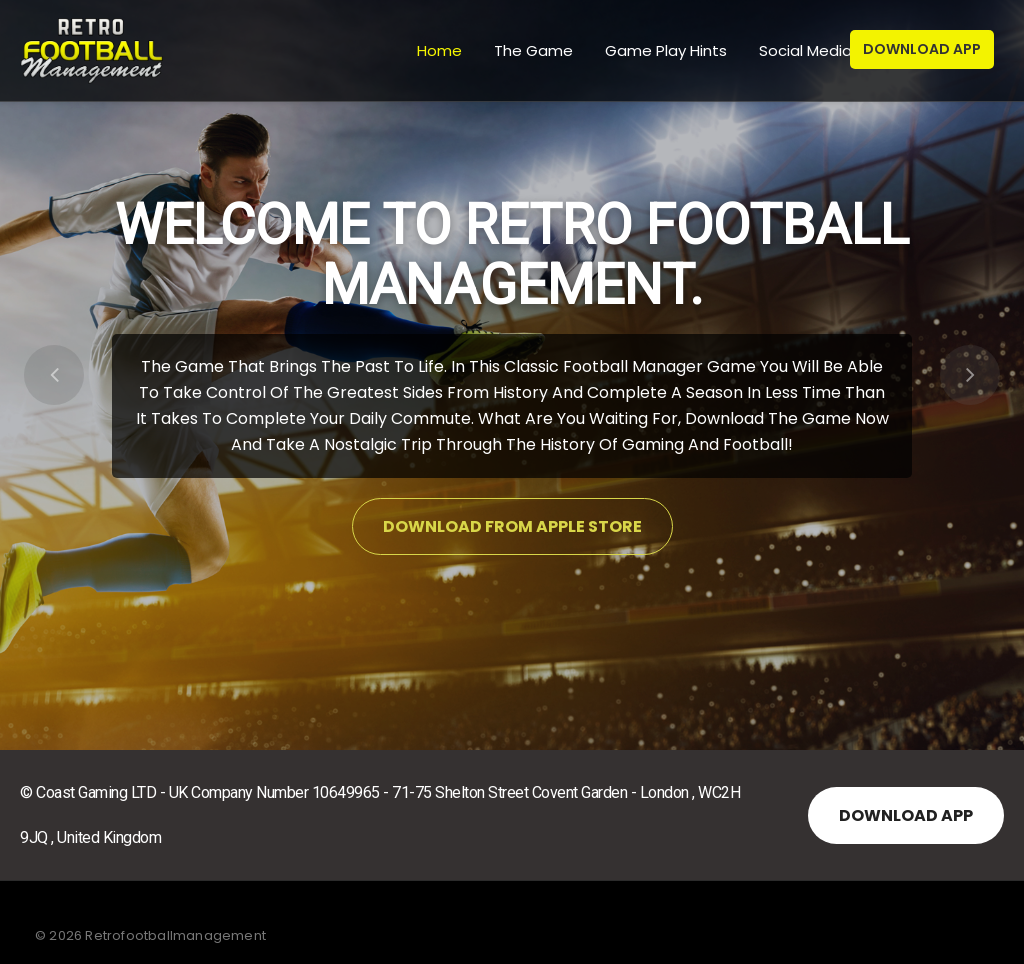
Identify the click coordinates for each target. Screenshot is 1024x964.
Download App (922, 49)
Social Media (803, 50)
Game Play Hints (664, 50)
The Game (531, 50)
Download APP (906, 815)
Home (437, 50)
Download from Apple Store (512, 526)
